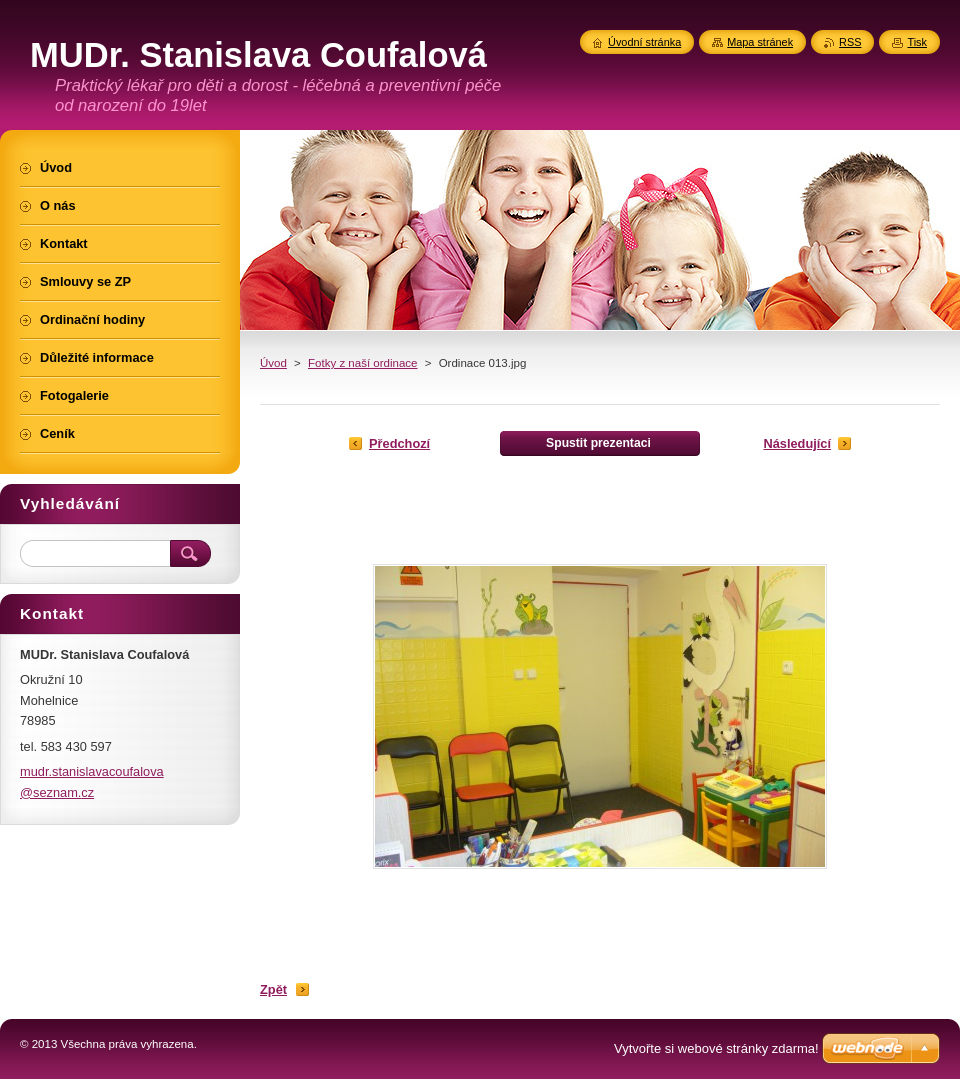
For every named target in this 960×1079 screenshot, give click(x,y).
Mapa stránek (760, 42)
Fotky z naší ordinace (362, 363)
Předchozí (399, 443)
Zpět (273, 989)
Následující (797, 443)
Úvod (273, 363)
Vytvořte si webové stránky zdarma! (716, 1048)
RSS (850, 42)
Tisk (917, 42)
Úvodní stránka (644, 42)
